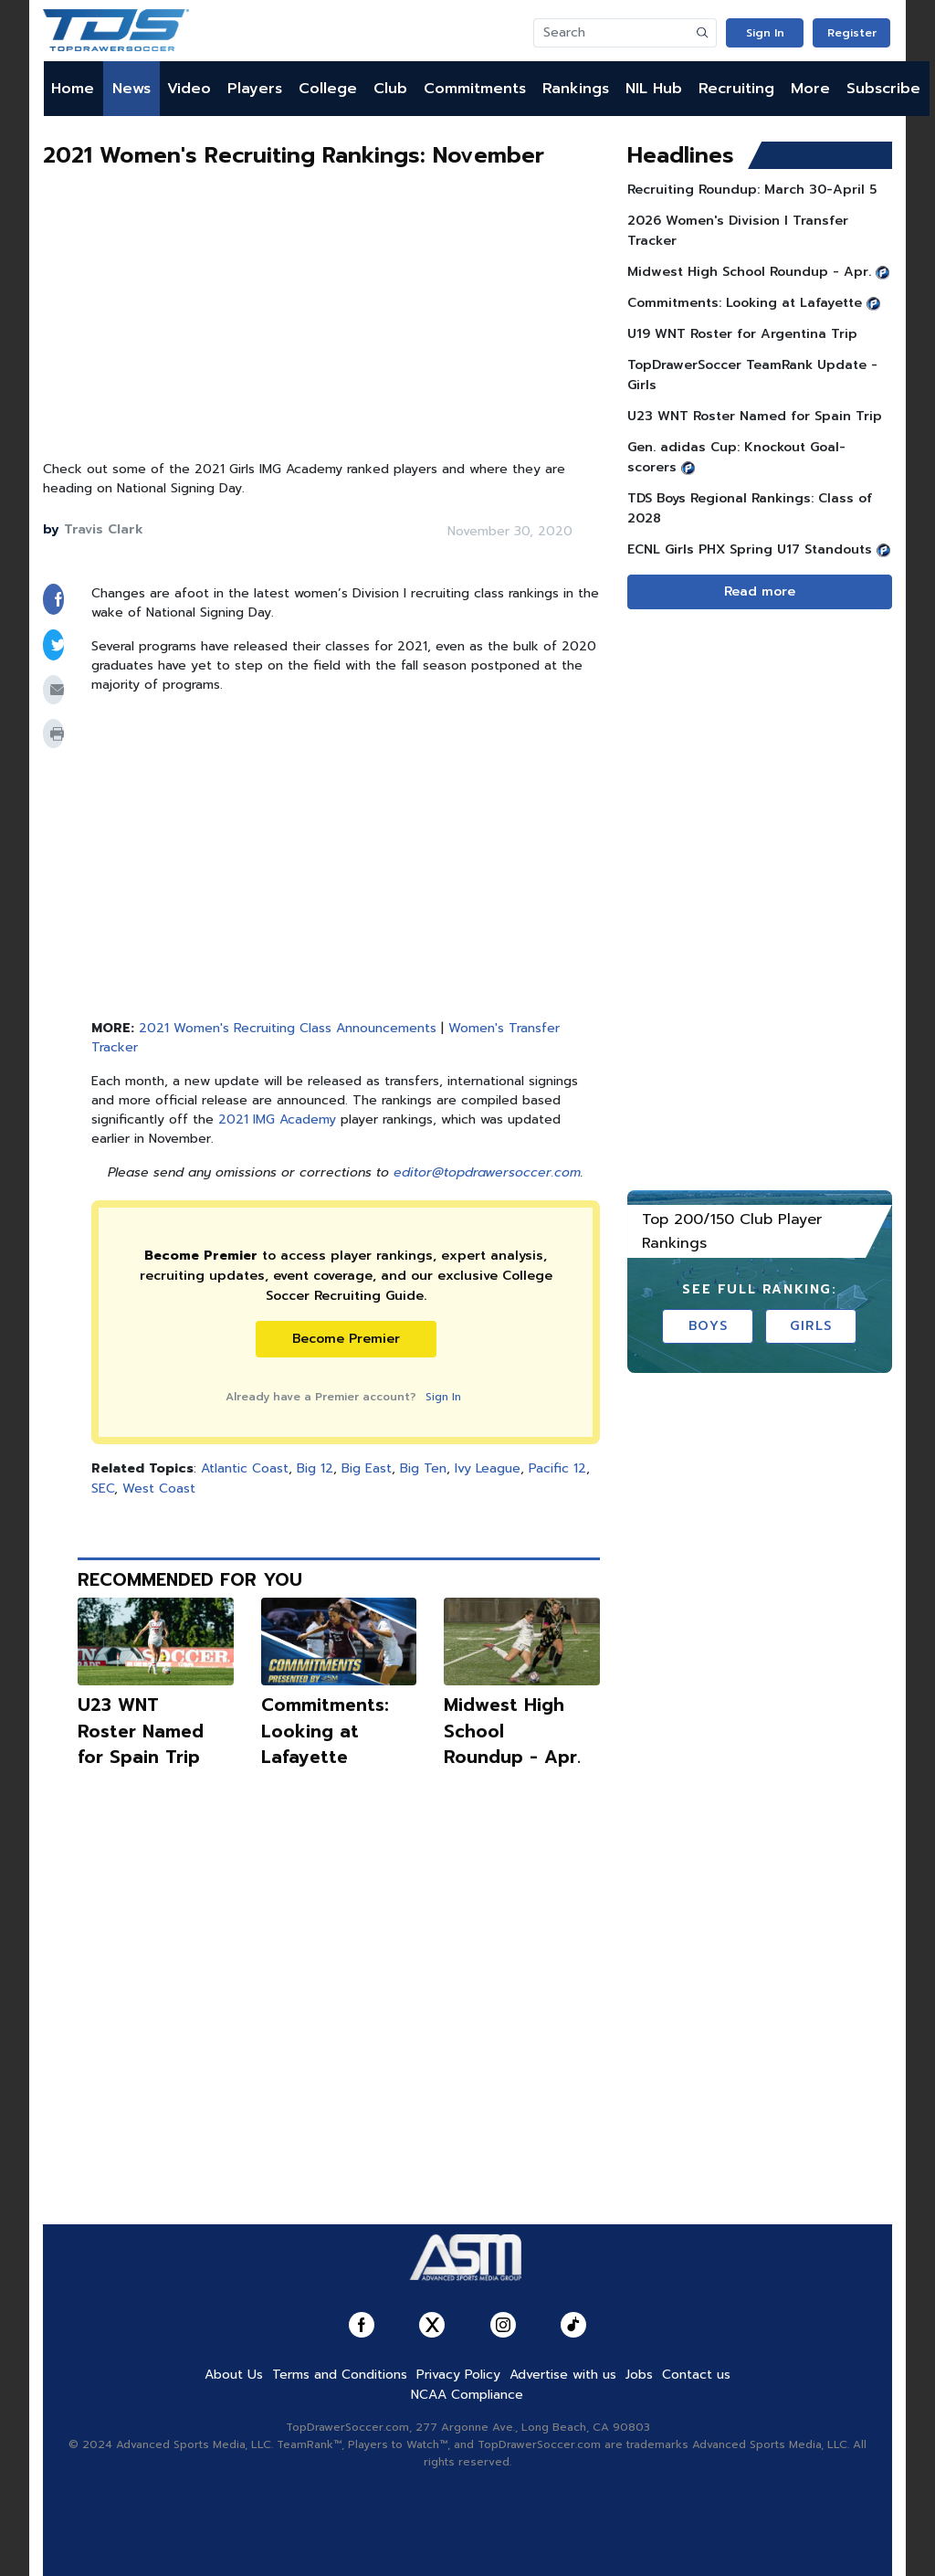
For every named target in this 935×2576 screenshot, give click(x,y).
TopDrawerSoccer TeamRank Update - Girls (752, 375)
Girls (811, 1326)
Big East (366, 1468)
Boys (708, 1326)
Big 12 (315, 1468)
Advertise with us (563, 2374)
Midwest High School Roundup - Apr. (749, 271)
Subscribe (883, 89)
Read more (759, 591)
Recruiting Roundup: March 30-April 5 (752, 189)
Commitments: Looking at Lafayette (325, 1731)
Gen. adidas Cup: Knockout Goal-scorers (736, 457)
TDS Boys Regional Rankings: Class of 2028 (749, 508)
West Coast (158, 1488)
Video (189, 89)
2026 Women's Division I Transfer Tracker (737, 230)
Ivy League (487, 1468)
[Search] (611, 33)
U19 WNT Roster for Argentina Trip (742, 333)
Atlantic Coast (245, 1468)
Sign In (765, 33)
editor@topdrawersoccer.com (487, 1172)
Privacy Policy (458, 2374)
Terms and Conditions (339, 2374)
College (328, 89)
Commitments (475, 89)
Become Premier (346, 1338)
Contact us (696, 2374)
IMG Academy (294, 1119)
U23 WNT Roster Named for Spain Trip (141, 1731)
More (810, 89)
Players (254, 89)
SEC (102, 1488)
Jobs (639, 2374)
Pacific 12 (557, 1468)
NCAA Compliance (467, 2394)
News (131, 89)
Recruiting (736, 89)
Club (390, 89)
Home (72, 89)
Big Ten (423, 1468)
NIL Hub (653, 89)
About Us (234, 2374)
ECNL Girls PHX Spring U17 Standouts (749, 549)
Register (852, 33)
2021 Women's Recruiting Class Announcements (287, 1028)
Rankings (575, 89)
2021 (235, 1119)
